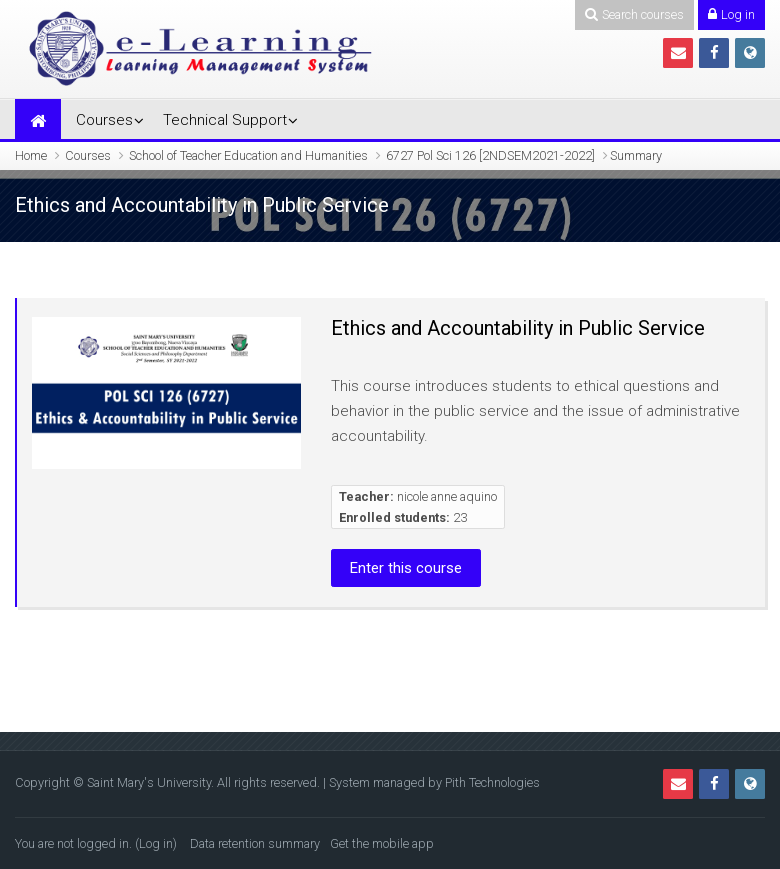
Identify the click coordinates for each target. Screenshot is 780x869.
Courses (104, 120)
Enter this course (406, 568)
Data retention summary (255, 843)
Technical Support (225, 120)
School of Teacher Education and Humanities (248, 155)
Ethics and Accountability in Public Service (518, 328)
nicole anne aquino (447, 496)
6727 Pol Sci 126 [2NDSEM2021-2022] (490, 155)
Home (31, 155)
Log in (156, 843)
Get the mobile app (382, 843)
